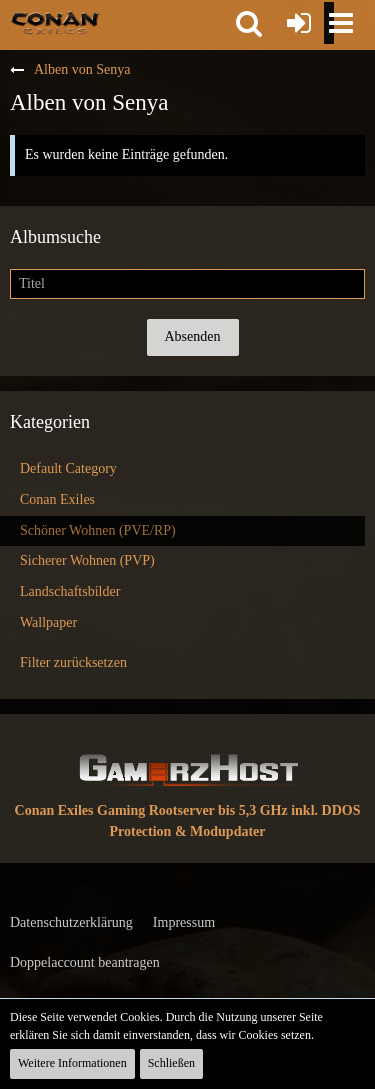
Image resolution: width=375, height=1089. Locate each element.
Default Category (68, 468)
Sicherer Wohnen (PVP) (87, 560)
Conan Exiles (57, 499)
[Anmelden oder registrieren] (299, 23)
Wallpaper (48, 622)
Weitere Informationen (72, 1063)
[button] (249, 23)
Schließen (171, 1063)
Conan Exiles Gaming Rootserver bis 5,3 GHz (151, 810)
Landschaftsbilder (70, 591)
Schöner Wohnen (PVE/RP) (98, 530)
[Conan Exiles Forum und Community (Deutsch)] (55, 22)
